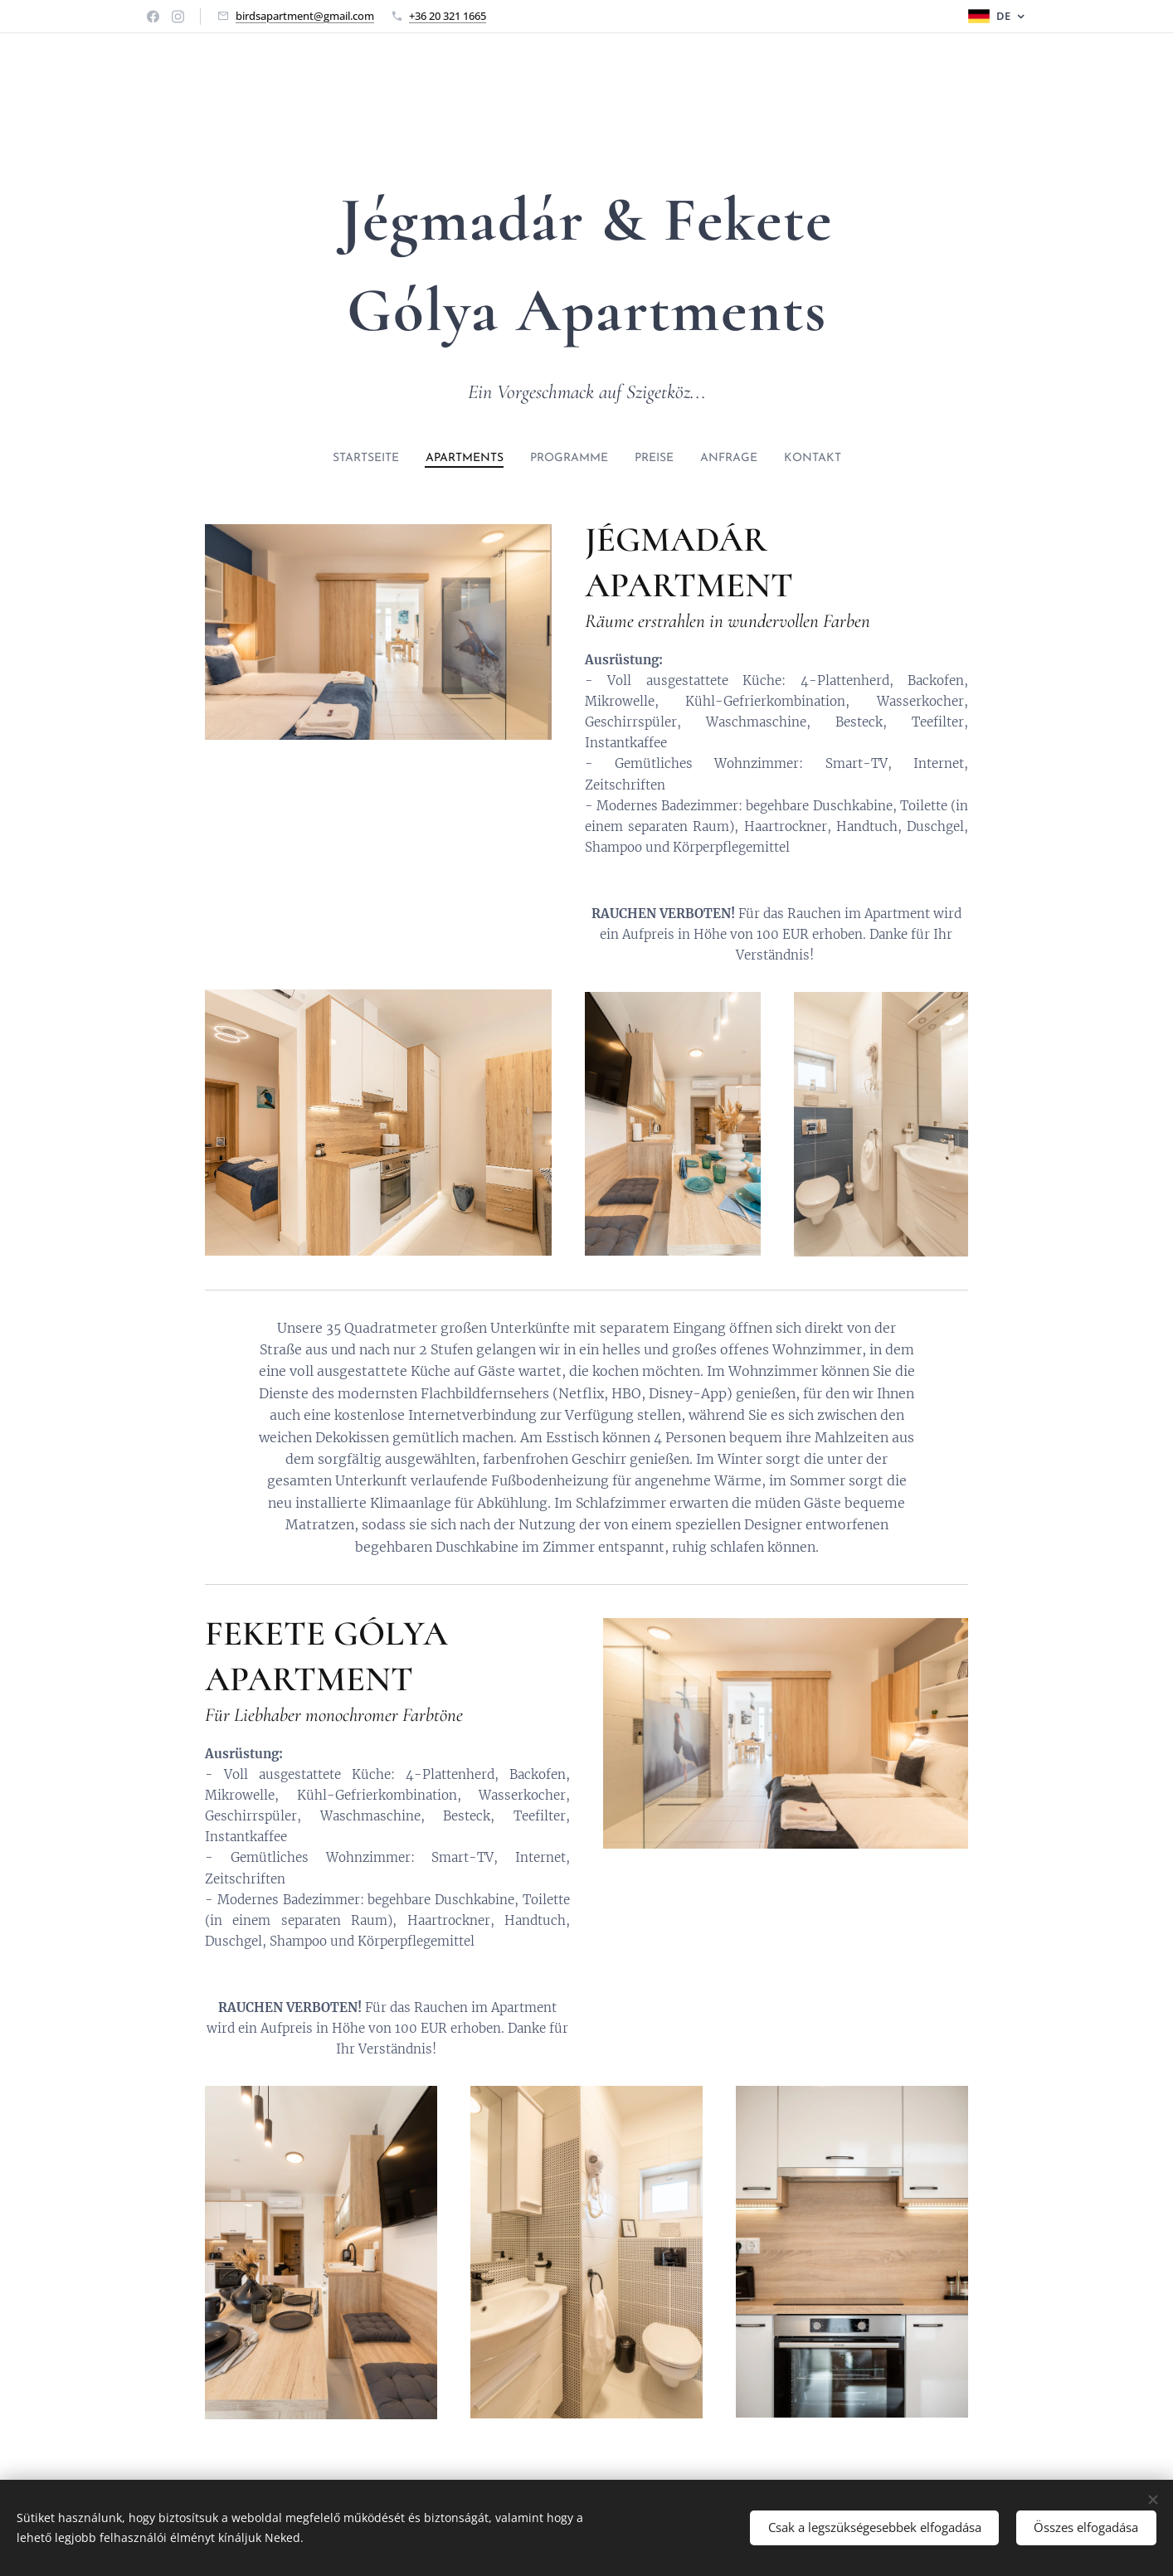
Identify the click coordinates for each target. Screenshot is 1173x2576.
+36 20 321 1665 (447, 15)
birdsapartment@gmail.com (305, 15)
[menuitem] (343, 458)
